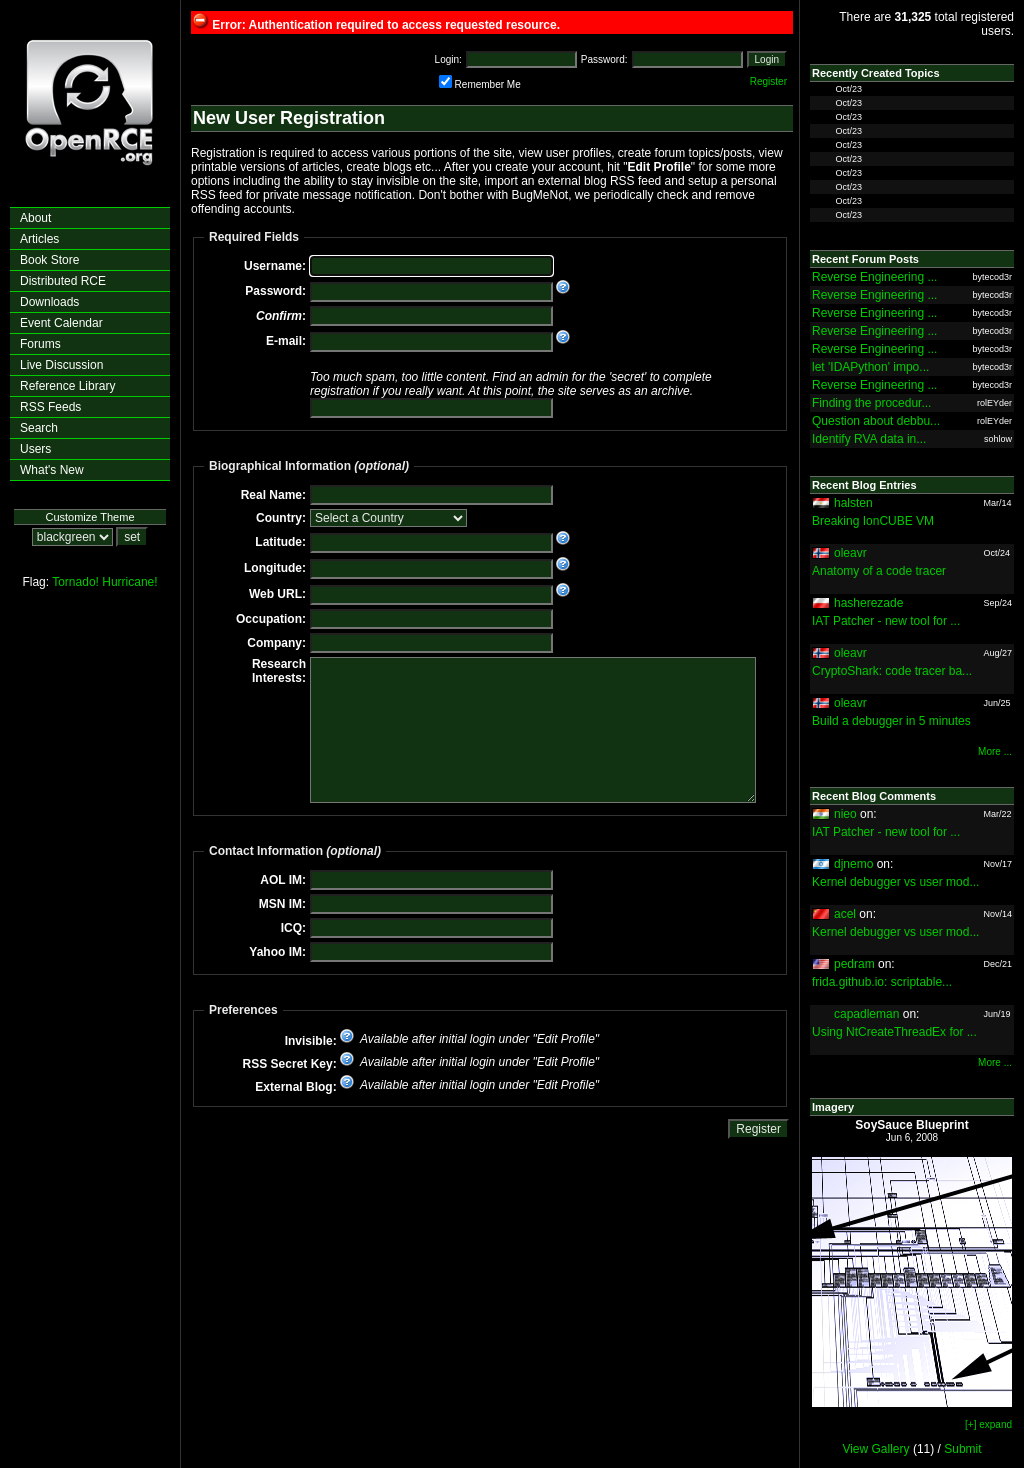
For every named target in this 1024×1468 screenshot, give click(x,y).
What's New (52, 470)
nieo (845, 814)
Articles (39, 239)
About (35, 218)
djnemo (853, 864)
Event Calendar (61, 323)
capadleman (866, 1014)
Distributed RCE (63, 281)
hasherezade (868, 603)
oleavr (850, 553)
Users (35, 449)
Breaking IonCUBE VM (873, 521)
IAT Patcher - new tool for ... (886, 621)
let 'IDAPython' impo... (870, 367)
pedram (854, 964)
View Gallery (875, 1449)
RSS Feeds (50, 407)
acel (845, 914)
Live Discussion (61, 365)
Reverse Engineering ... (874, 277)
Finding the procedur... (871, 403)
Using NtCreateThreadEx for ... (894, 1032)
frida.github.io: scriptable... (882, 982)
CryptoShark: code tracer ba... (892, 671)
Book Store (49, 260)
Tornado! (75, 582)
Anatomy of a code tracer (879, 571)
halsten (853, 503)
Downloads (49, 302)
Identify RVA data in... (869, 439)
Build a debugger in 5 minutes (891, 721)
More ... (995, 751)
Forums (40, 344)
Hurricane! (129, 582)
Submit (962, 1449)
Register (768, 81)
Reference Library (67, 386)
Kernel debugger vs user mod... (895, 882)
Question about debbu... (876, 421)
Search (39, 428)
